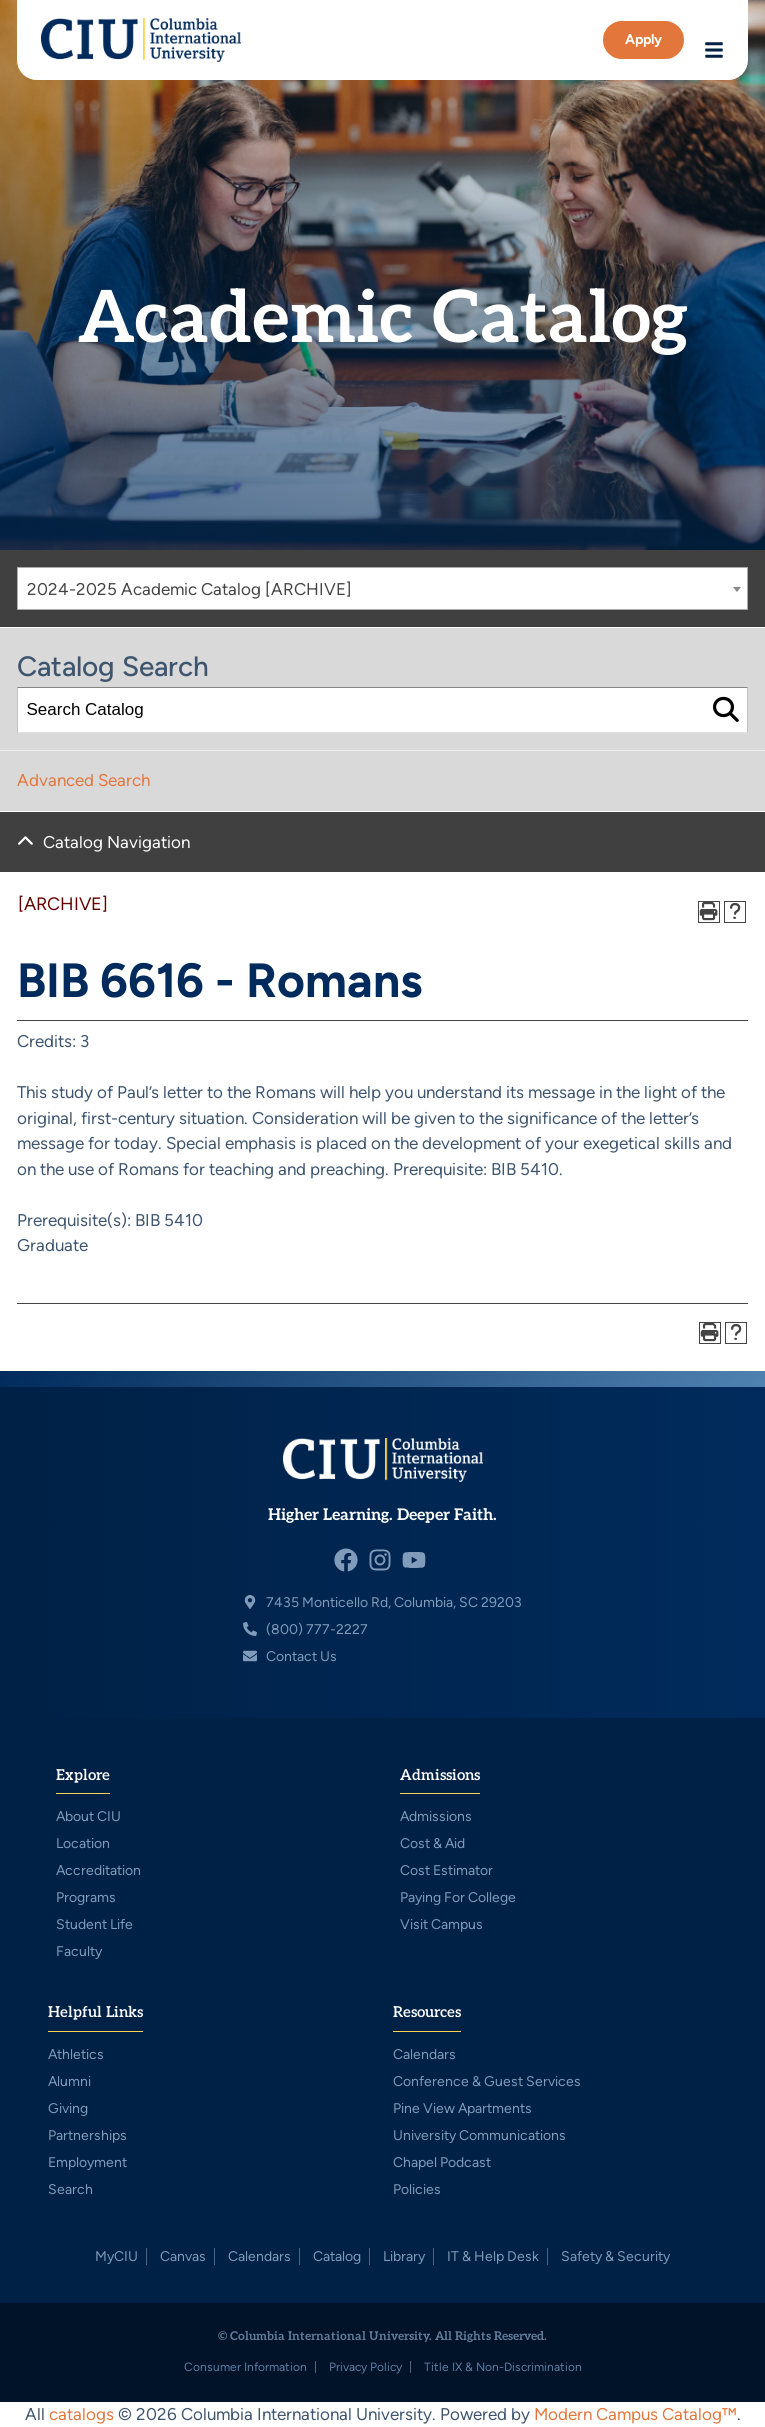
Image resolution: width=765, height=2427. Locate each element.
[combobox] (382, 588)
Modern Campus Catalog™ (635, 2414)
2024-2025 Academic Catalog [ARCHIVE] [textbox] (189, 589)
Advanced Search (83, 780)
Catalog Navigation (116, 842)
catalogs (81, 2414)
